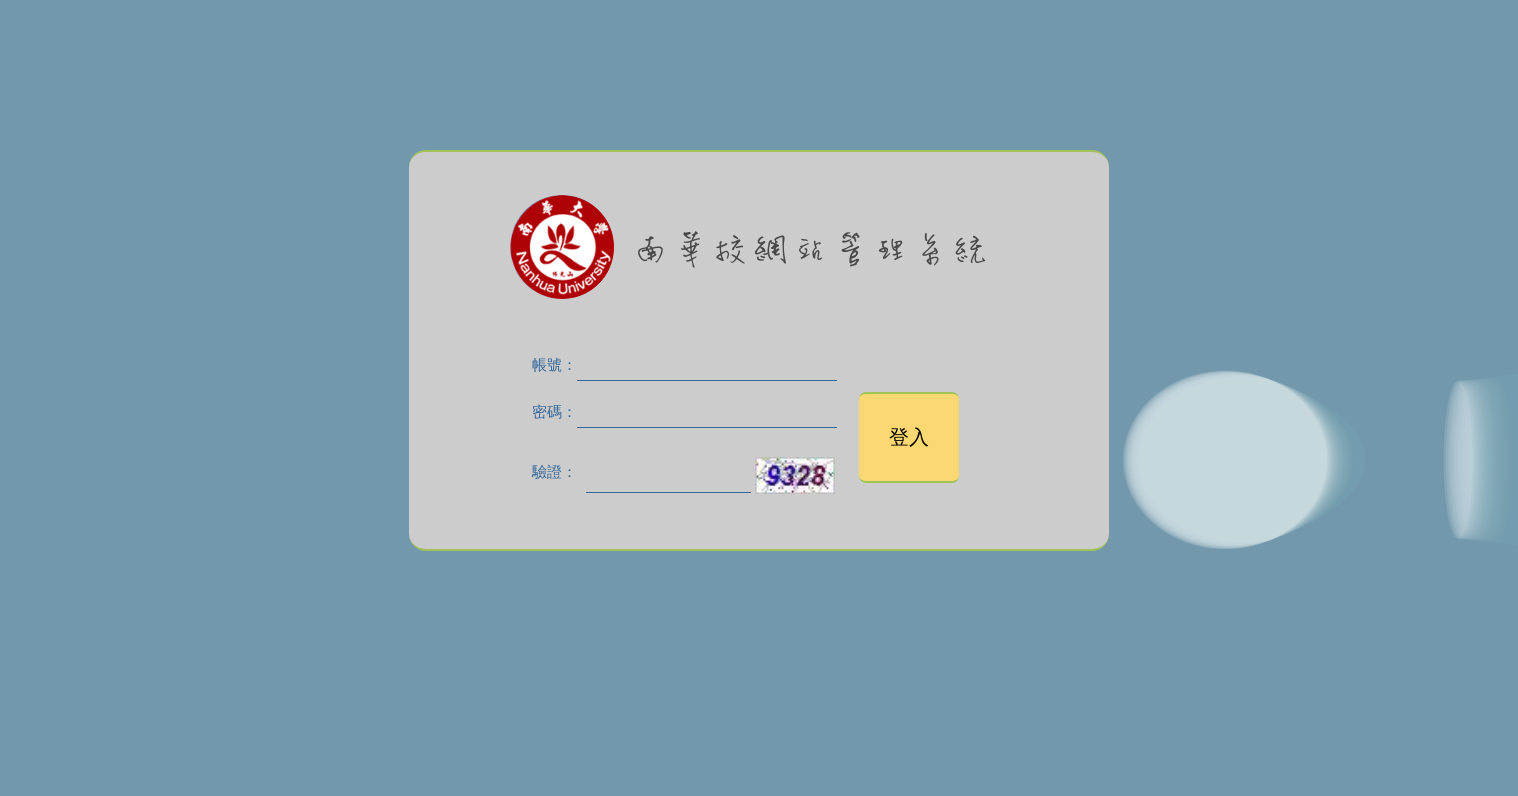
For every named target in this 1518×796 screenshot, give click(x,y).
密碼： (554, 412)
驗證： (554, 472)
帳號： (554, 365)
